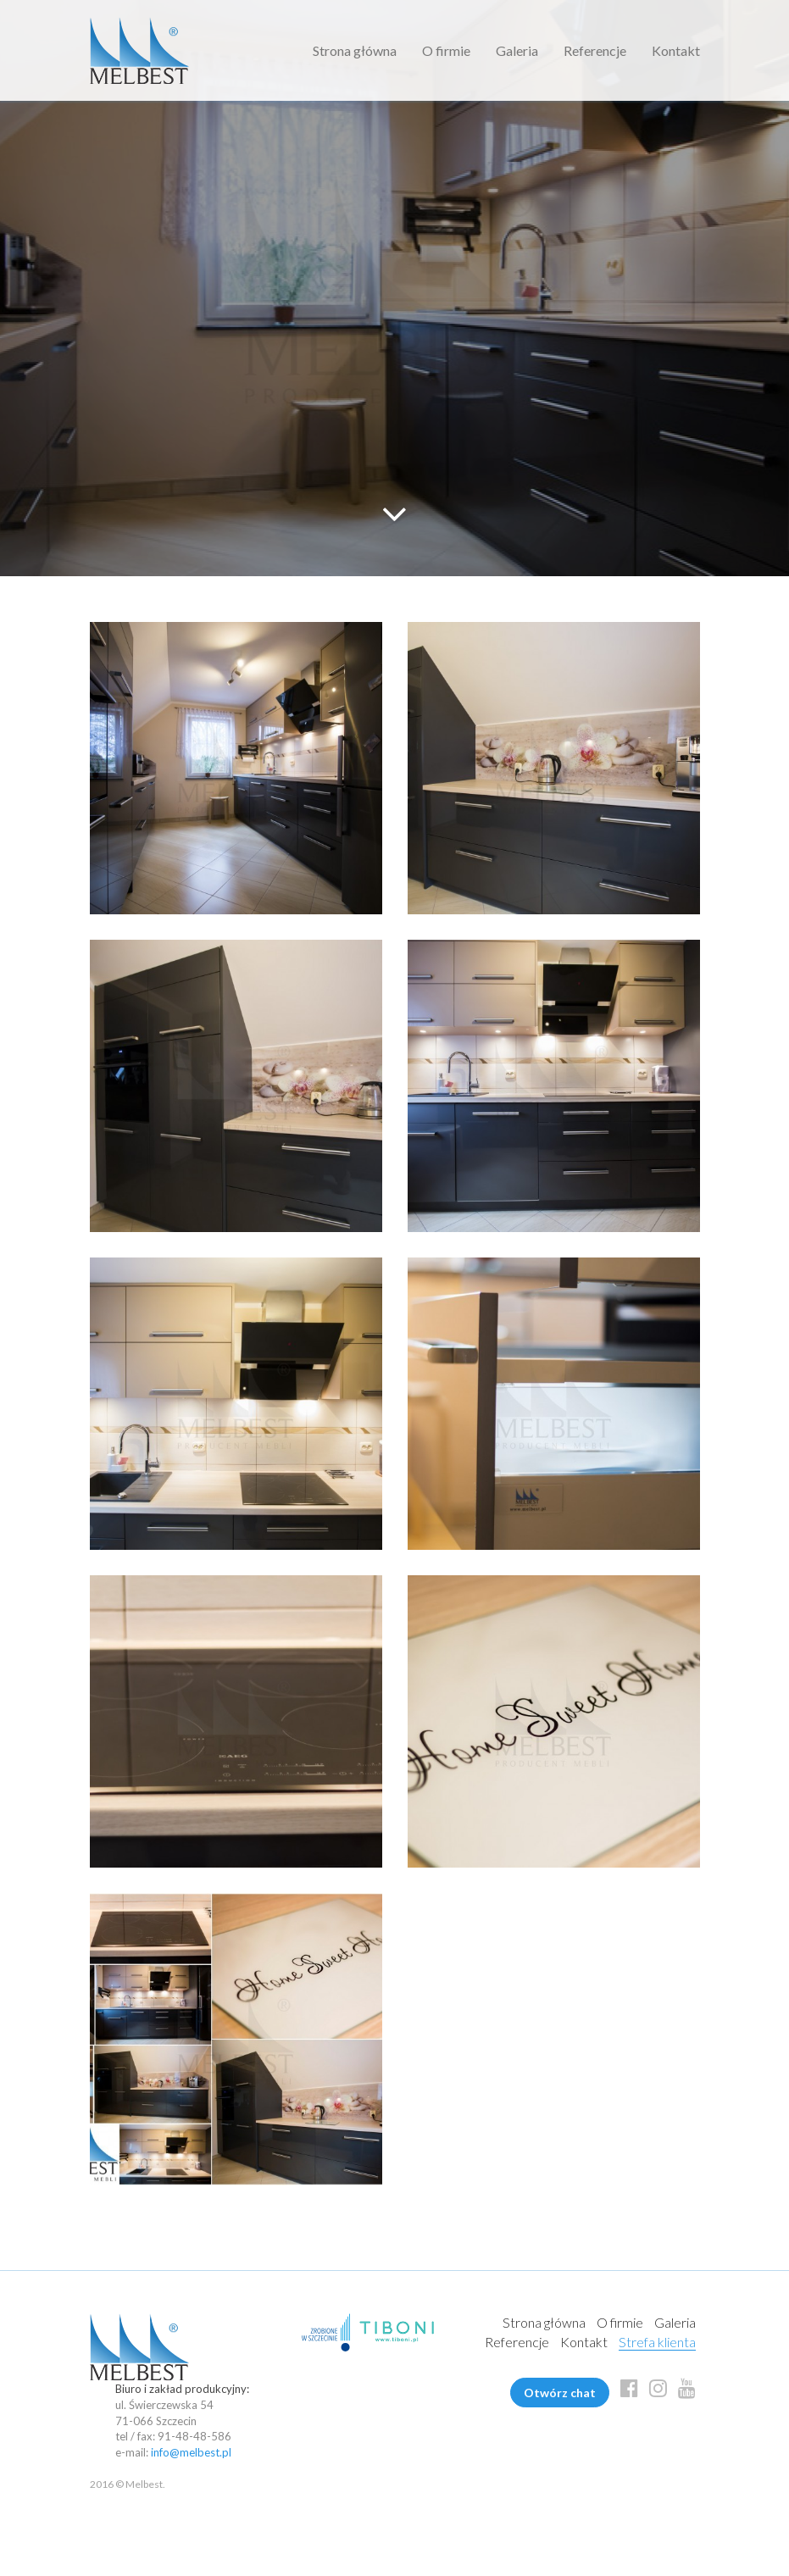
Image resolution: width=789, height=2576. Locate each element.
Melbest (139, 50)
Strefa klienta (657, 2342)
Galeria (517, 50)
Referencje (595, 50)
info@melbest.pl (191, 2452)
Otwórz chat (560, 2392)
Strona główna (355, 50)
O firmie (446, 50)
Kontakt (676, 50)
